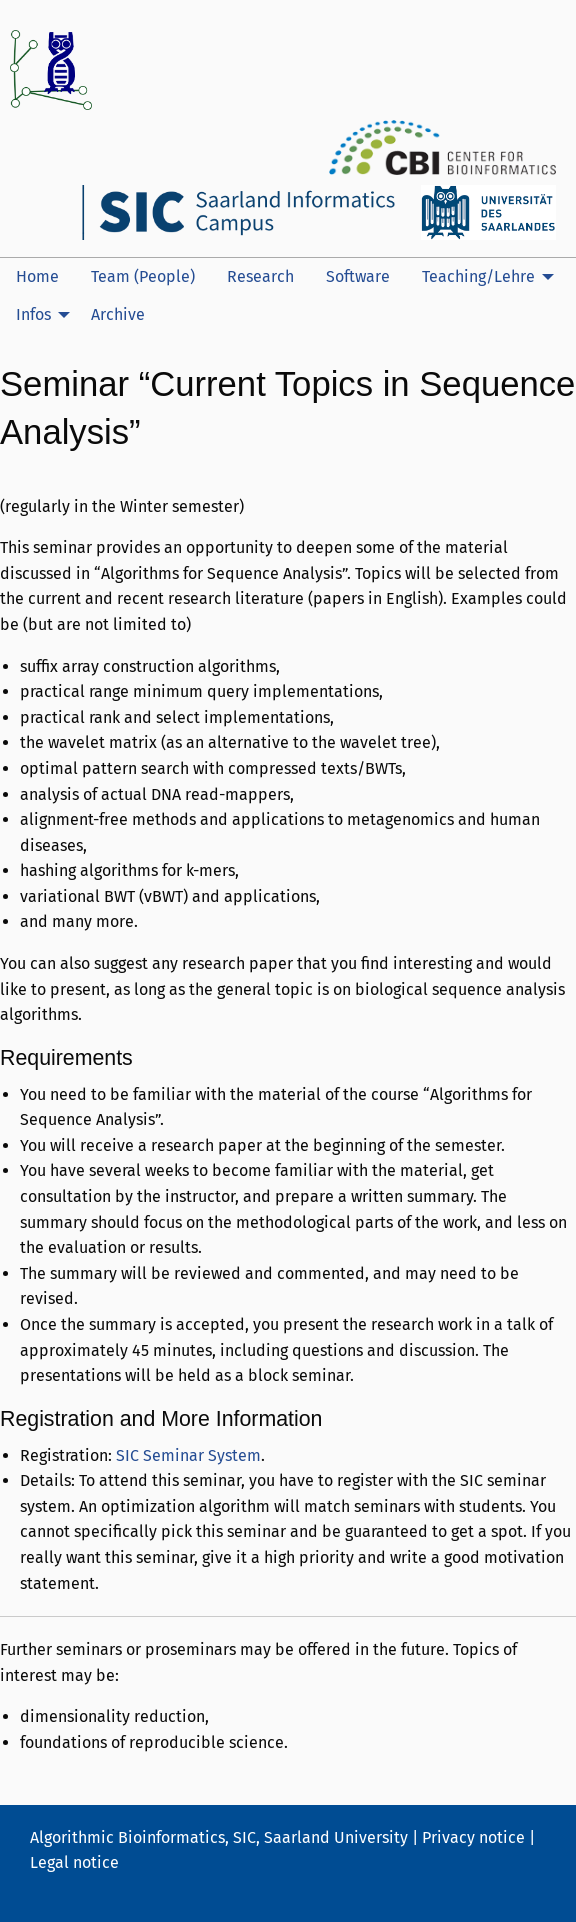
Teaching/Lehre (478, 276)
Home (37, 276)
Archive (118, 314)
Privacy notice (473, 1837)
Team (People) (143, 276)
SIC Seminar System (188, 1455)
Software (358, 276)
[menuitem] (37, 277)
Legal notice (74, 1862)
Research (260, 276)
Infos (33, 314)
